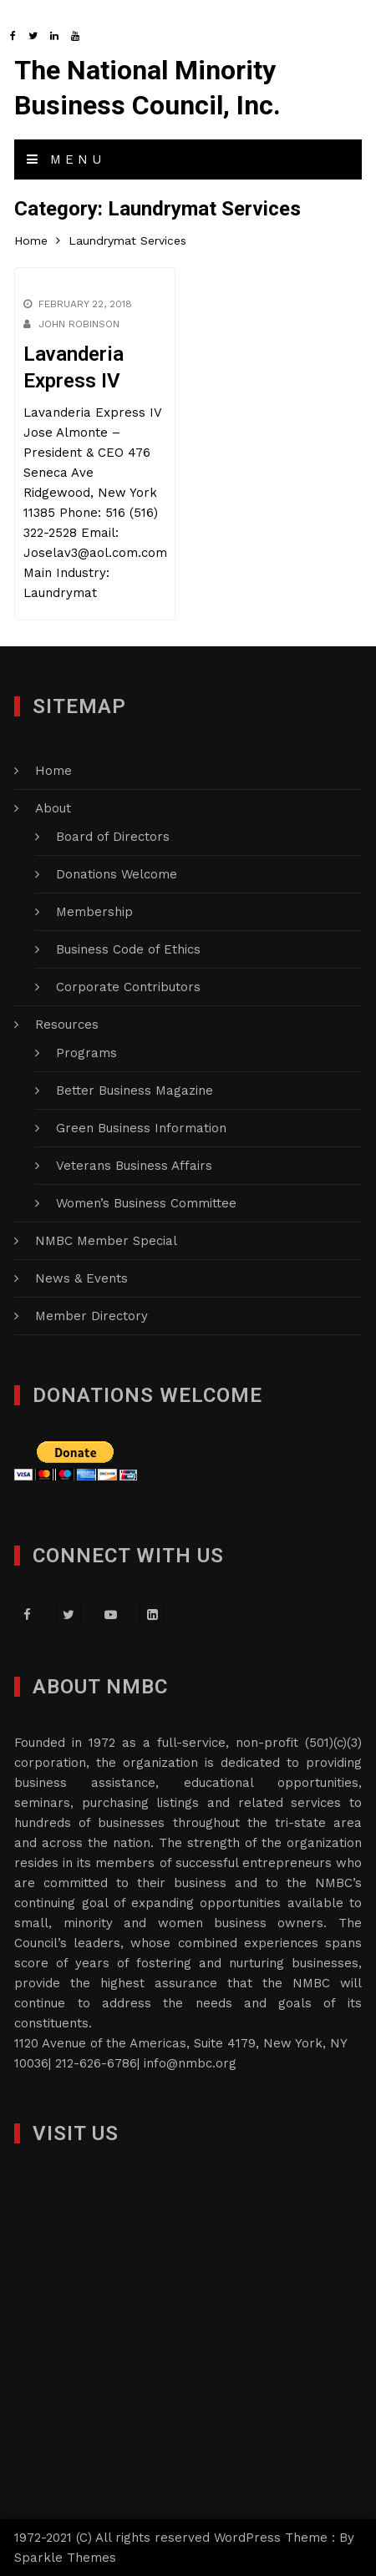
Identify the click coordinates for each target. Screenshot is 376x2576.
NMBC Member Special (106, 1240)
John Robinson (78, 324)
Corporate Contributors (128, 986)
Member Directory (91, 1315)
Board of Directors (113, 836)
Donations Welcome (116, 874)
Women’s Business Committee (146, 1203)
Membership (94, 911)
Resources (67, 1024)
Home (53, 770)
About (53, 808)
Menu (66, 159)
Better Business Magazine (134, 1090)
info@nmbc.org (190, 2063)
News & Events (81, 1278)
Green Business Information (141, 1128)
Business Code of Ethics (128, 949)
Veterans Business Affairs (134, 1165)
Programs (86, 1052)
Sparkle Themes (65, 2557)
